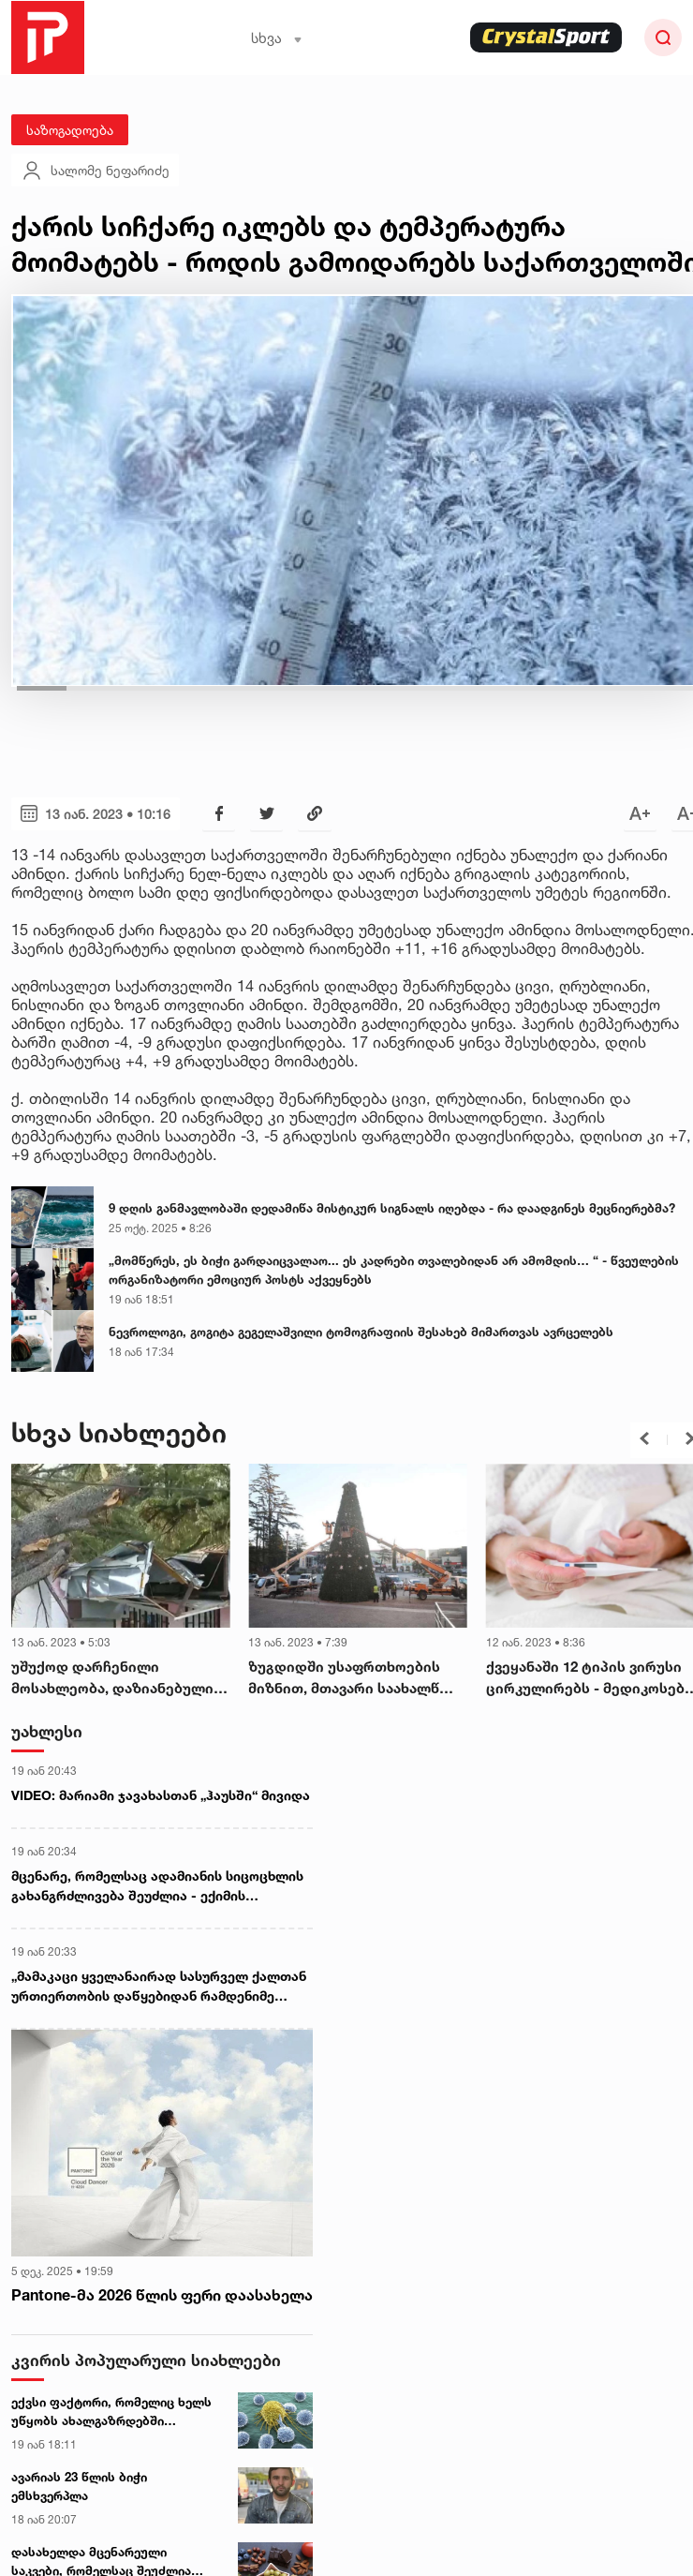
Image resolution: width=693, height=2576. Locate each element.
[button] (644, 1438)
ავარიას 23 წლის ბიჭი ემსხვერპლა (79, 2486)
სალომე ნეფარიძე (95, 170)
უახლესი (46, 1731)
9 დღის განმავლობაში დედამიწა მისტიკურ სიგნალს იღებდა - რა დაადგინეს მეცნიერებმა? (392, 1207)
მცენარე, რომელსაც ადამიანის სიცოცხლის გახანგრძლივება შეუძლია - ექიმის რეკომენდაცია (157, 1886)
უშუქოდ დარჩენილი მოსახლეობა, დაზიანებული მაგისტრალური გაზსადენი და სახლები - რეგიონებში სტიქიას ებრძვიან (120, 1678)
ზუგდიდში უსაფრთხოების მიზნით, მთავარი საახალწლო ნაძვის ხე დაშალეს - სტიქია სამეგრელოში (356, 1678)
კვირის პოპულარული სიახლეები (146, 2360)
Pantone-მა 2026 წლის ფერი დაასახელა (162, 2295)
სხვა (276, 38)
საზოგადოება (69, 130)
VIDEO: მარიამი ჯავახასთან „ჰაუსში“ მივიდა (160, 1795)
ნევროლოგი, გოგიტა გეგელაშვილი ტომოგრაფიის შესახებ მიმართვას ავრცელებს (361, 1331)
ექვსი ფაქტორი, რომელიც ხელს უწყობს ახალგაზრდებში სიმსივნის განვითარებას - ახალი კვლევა (114, 2412)
